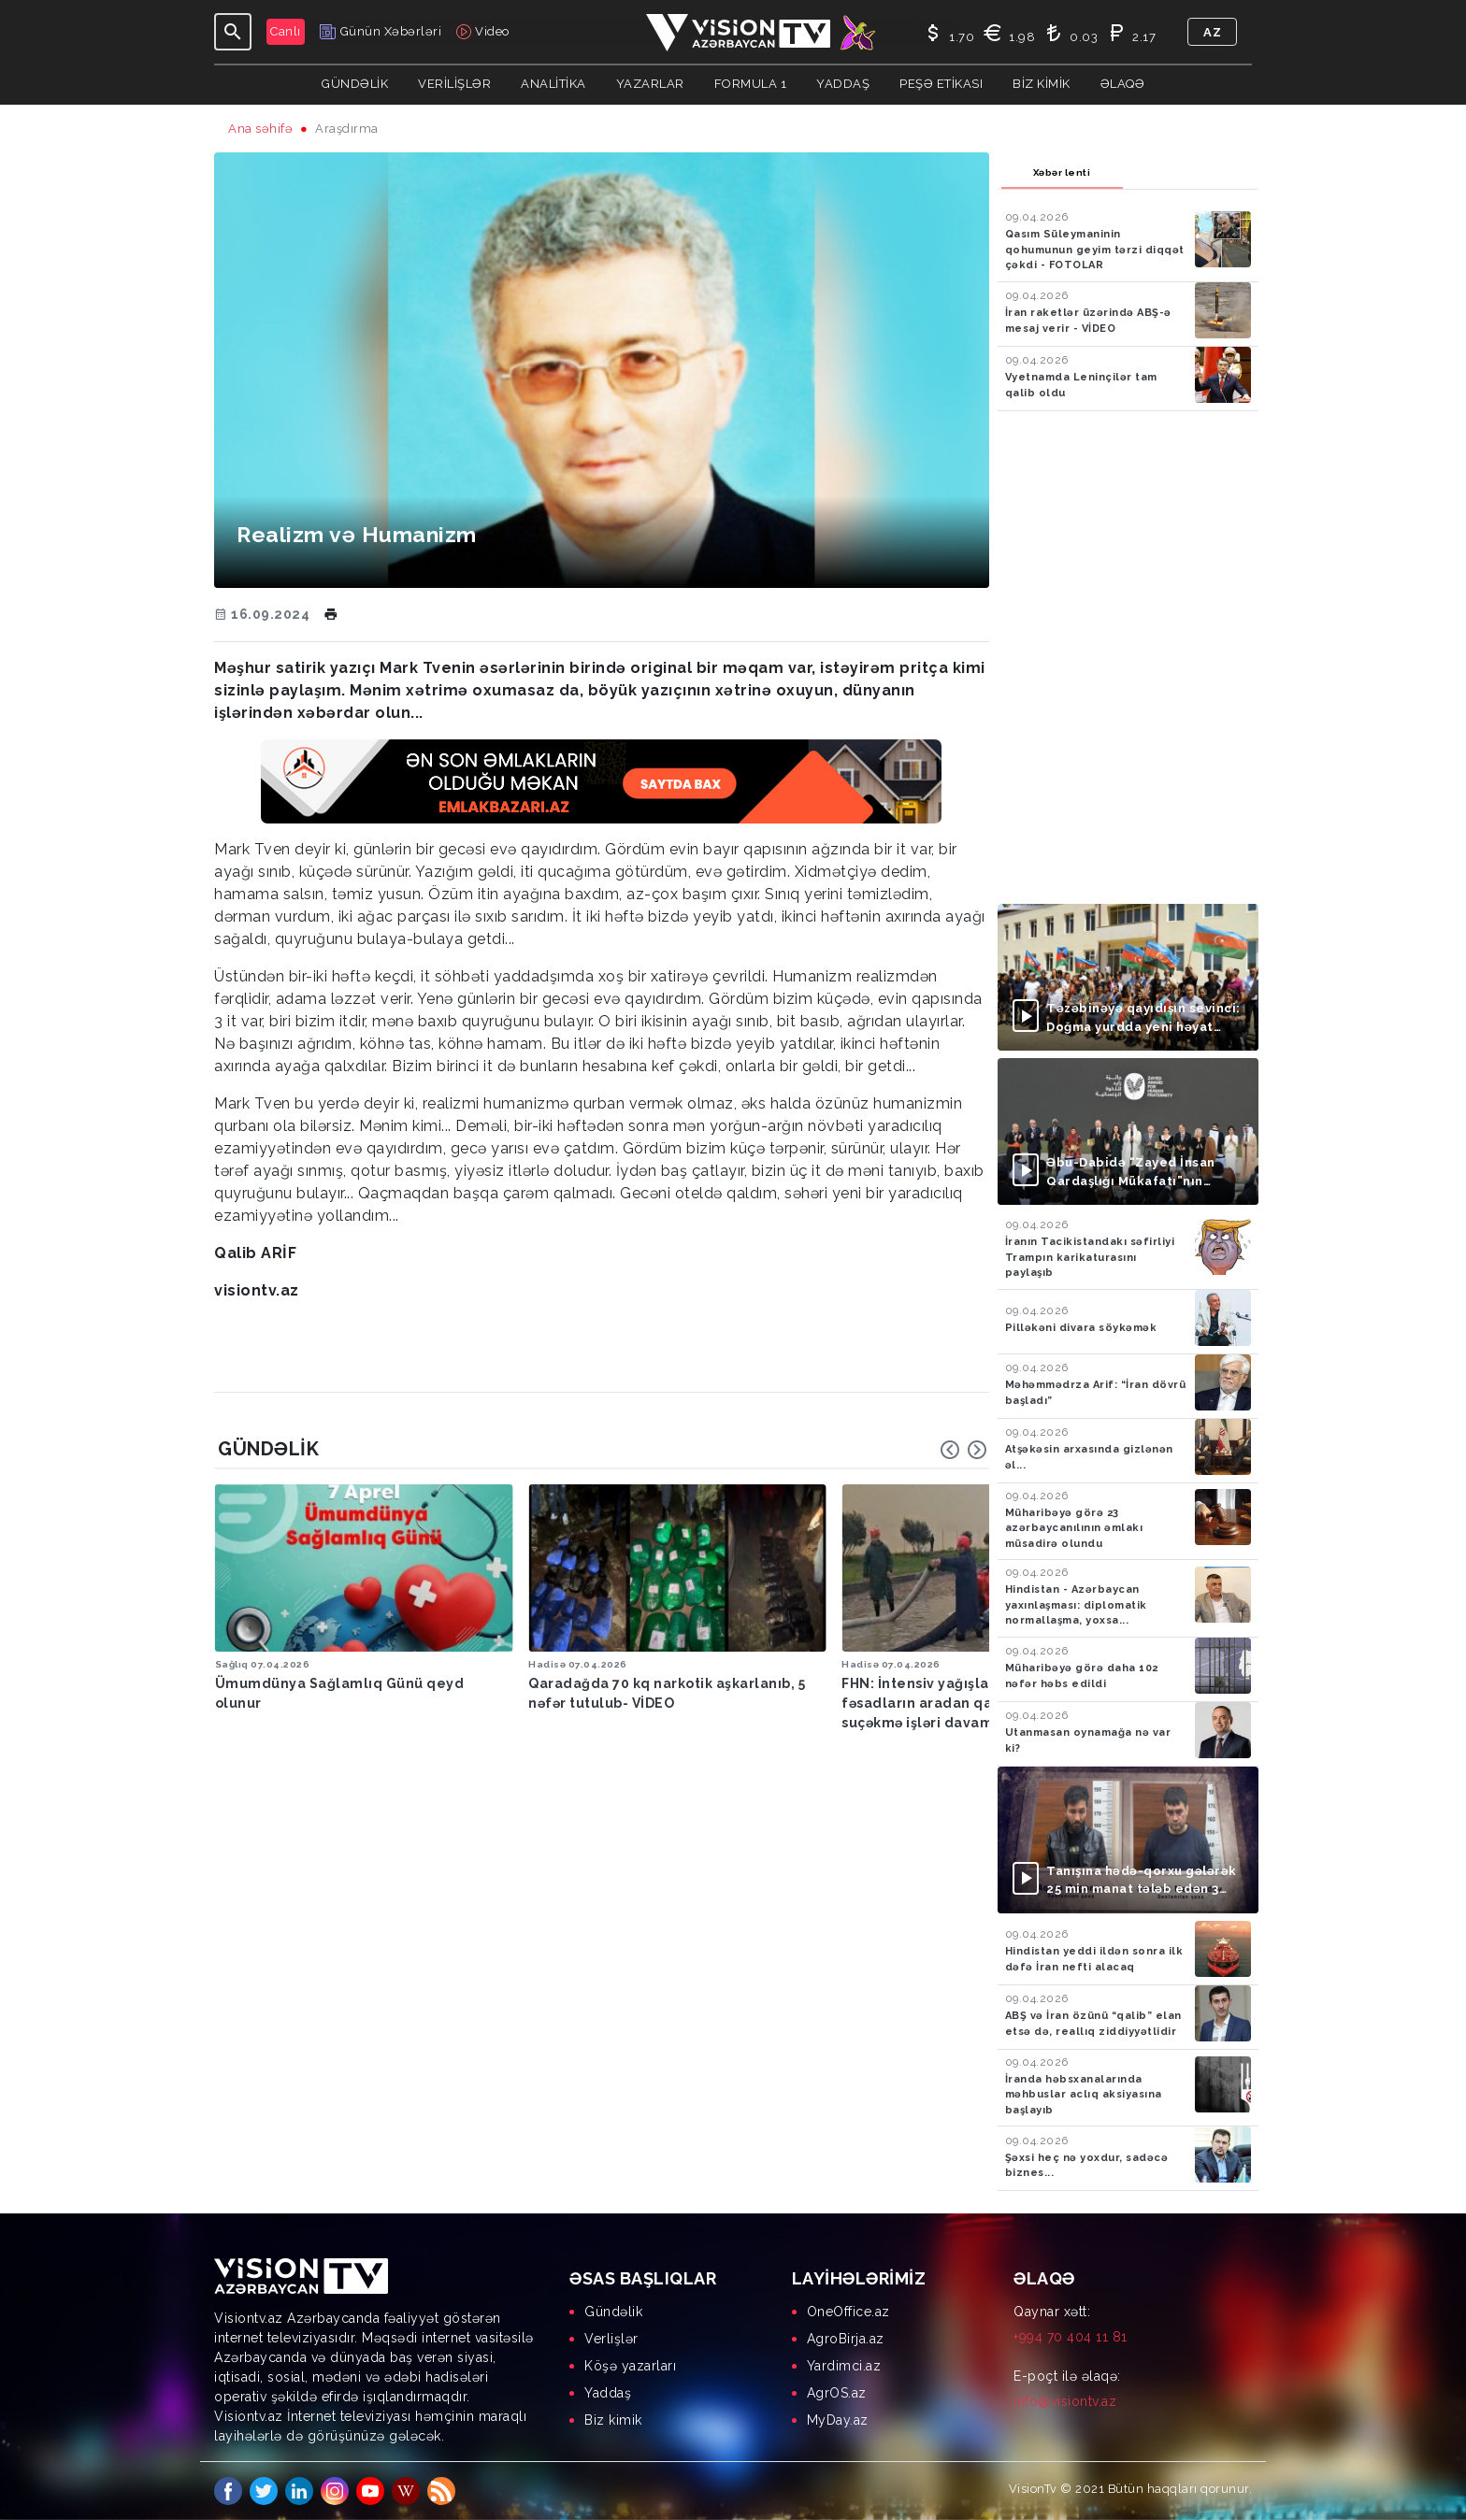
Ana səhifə (260, 129)
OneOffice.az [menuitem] (848, 2311)
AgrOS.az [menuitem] (837, 2392)
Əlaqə (1122, 84)
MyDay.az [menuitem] (838, 2420)
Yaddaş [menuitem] (607, 2392)
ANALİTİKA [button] (553, 84)
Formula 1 (750, 84)
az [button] (1212, 32)
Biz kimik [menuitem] (613, 2420)
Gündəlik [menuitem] (613, 2311)
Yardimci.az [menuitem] (844, 2365)
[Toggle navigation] (233, 31)
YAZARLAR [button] (650, 84)
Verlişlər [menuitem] (611, 2338)
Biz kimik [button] (1042, 84)
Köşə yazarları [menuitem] (630, 2365)
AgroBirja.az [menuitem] (845, 2338)
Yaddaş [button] (843, 84)
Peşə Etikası (941, 84)
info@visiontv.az (1064, 2401)
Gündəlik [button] (355, 84)
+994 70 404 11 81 (1070, 2336)
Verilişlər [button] (454, 84)
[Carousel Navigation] (964, 1450)
